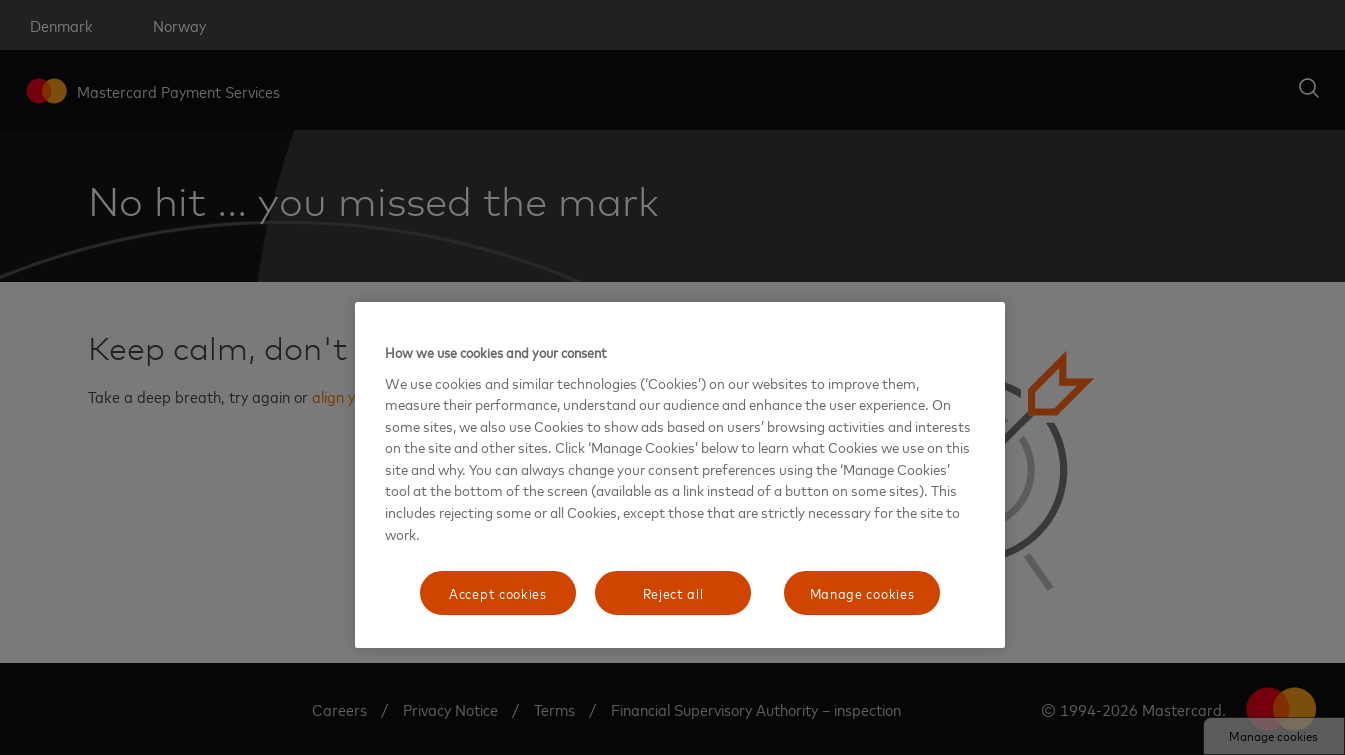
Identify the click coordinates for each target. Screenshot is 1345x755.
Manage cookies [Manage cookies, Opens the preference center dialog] (862, 592)
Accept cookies (498, 592)
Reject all (673, 592)
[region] (680, 475)
